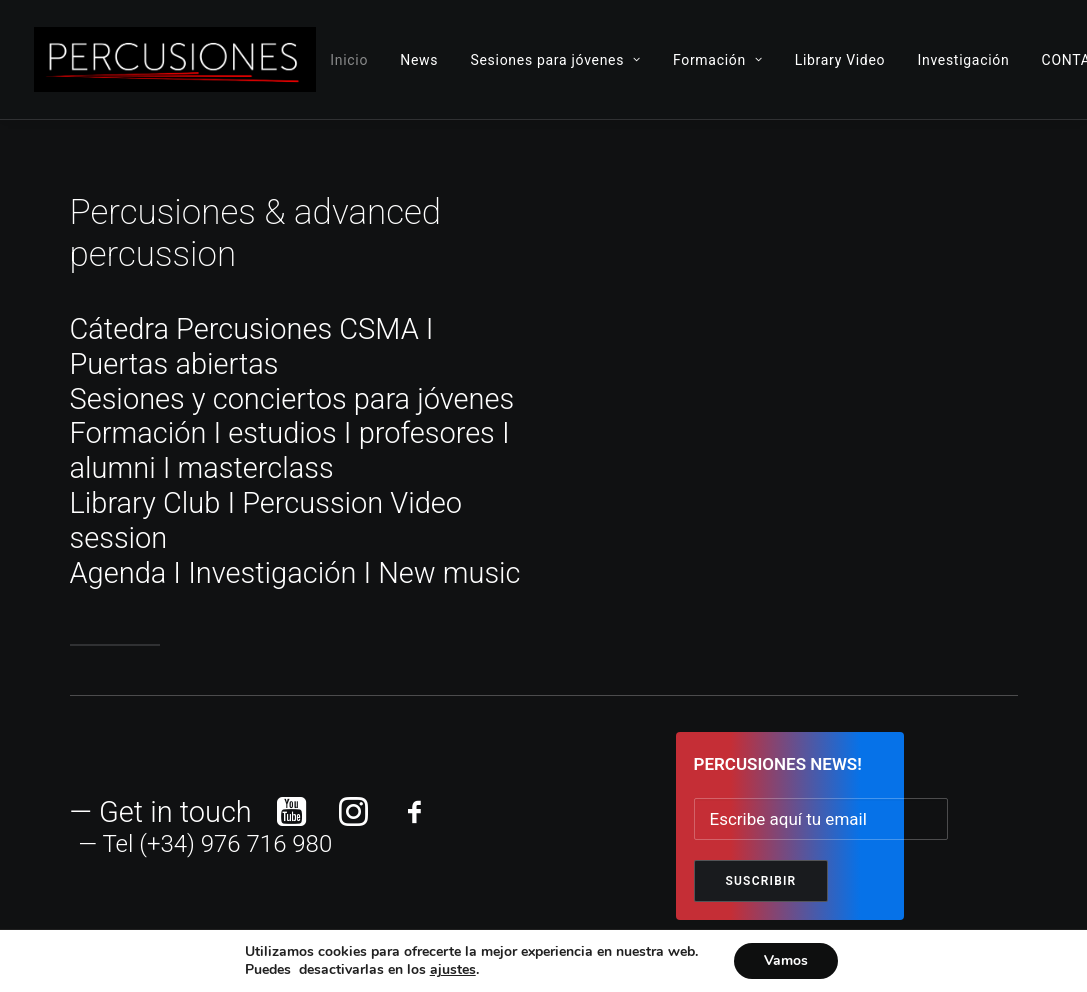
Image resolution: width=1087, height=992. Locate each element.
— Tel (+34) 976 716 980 (206, 844)
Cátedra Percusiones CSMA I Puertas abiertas (252, 346)
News (419, 60)
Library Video (840, 60)
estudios (282, 433)
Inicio (349, 60)
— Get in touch (161, 812)
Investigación (963, 60)
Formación (718, 60)
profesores (427, 433)
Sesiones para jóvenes (555, 60)
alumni (113, 468)
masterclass (256, 468)
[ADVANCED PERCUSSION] (175, 59)
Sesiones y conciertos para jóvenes (292, 399)
